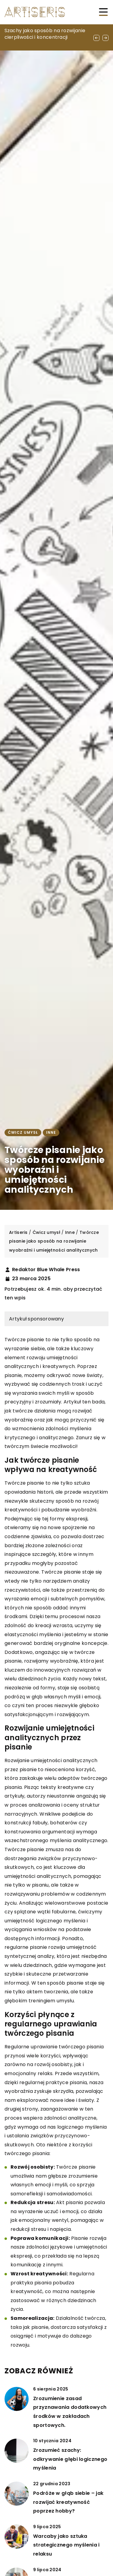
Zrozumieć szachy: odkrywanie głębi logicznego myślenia (70, 2459)
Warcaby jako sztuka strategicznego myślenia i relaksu (66, 2545)
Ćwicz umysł (23, 1132)
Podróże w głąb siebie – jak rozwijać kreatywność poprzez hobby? (68, 2502)
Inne (51, 1132)
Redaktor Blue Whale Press (46, 1269)
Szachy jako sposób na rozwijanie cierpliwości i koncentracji (45, 34)
